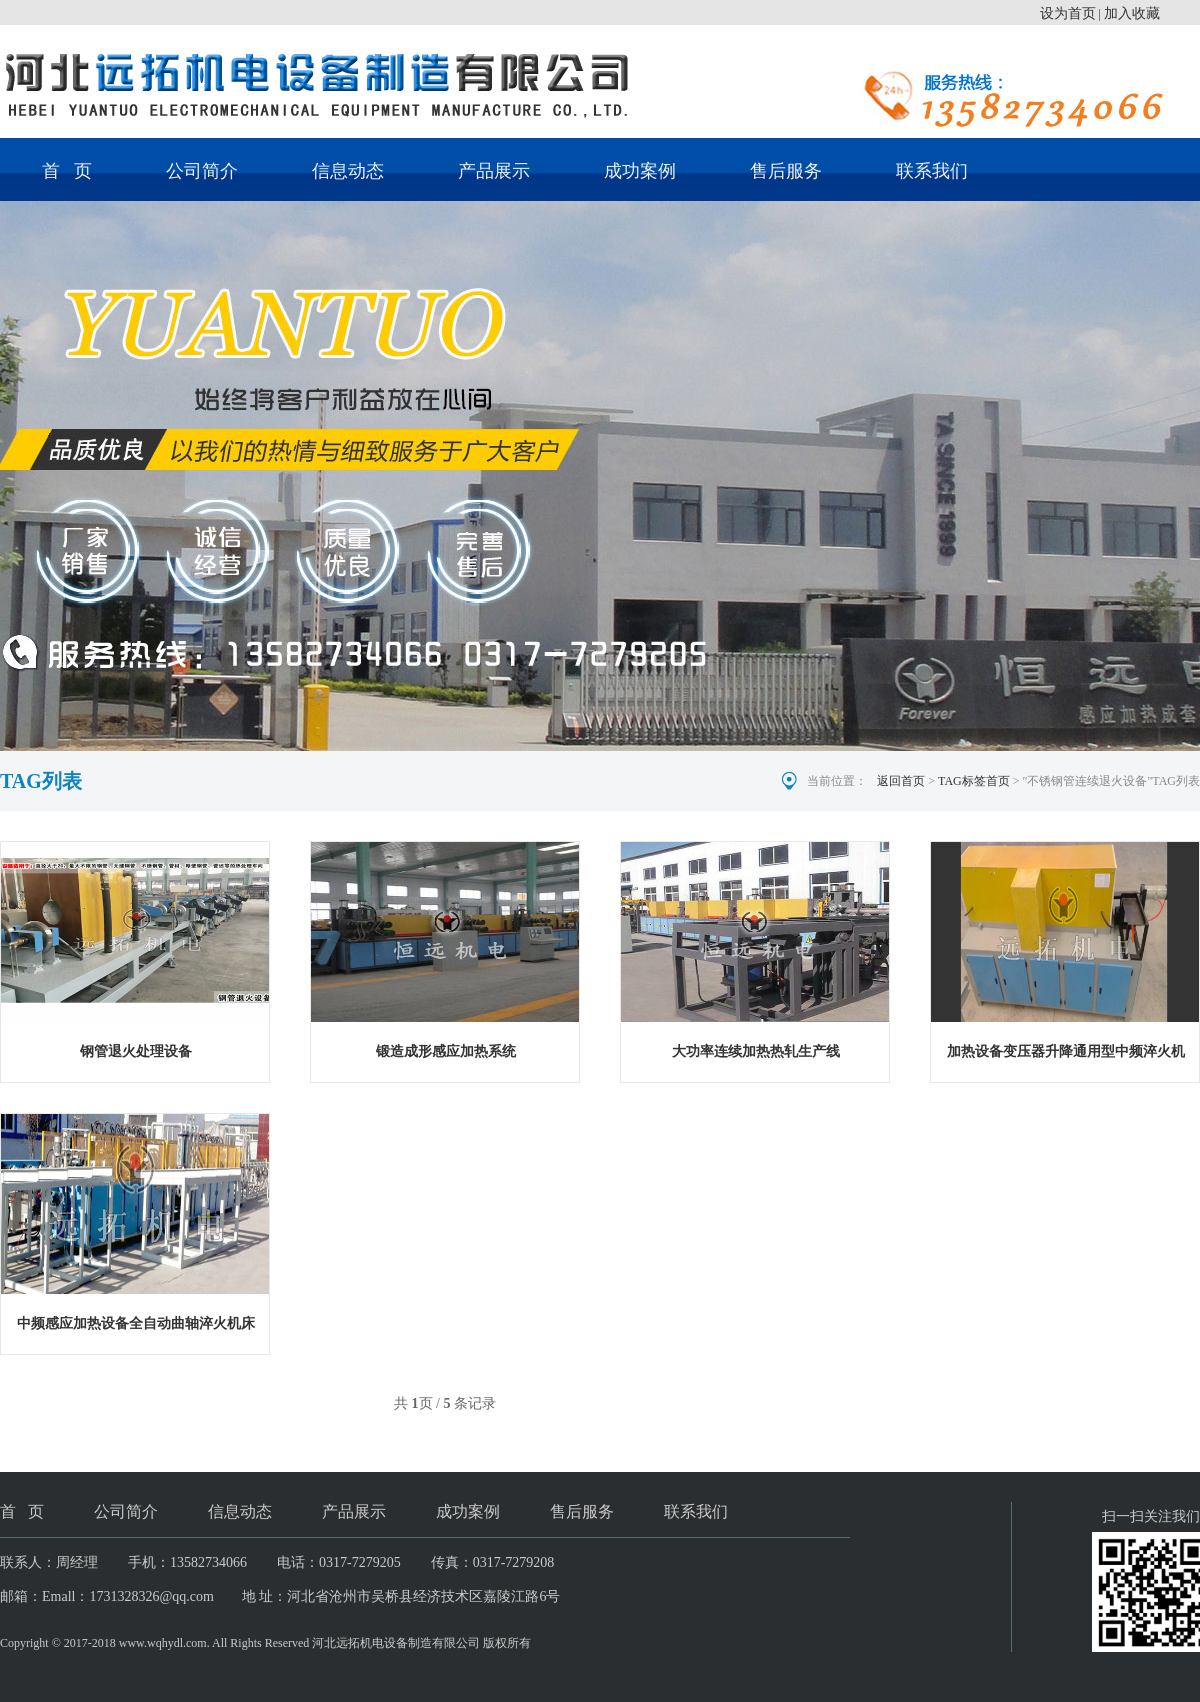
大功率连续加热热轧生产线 (756, 1051)
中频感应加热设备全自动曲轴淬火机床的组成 (136, 1327)
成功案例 (640, 171)
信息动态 (348, 171)
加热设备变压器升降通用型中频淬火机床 (1066, 1055)
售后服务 (786, 171)
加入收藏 (1132, 13)
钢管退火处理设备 (136, 1051)
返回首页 (901, 781)
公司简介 (202, 171)
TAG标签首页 (974, 781)
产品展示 (494, 171)
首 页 (67, 171)
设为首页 (1068, 13)
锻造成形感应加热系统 (446, 1051)
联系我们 (932, 171)
